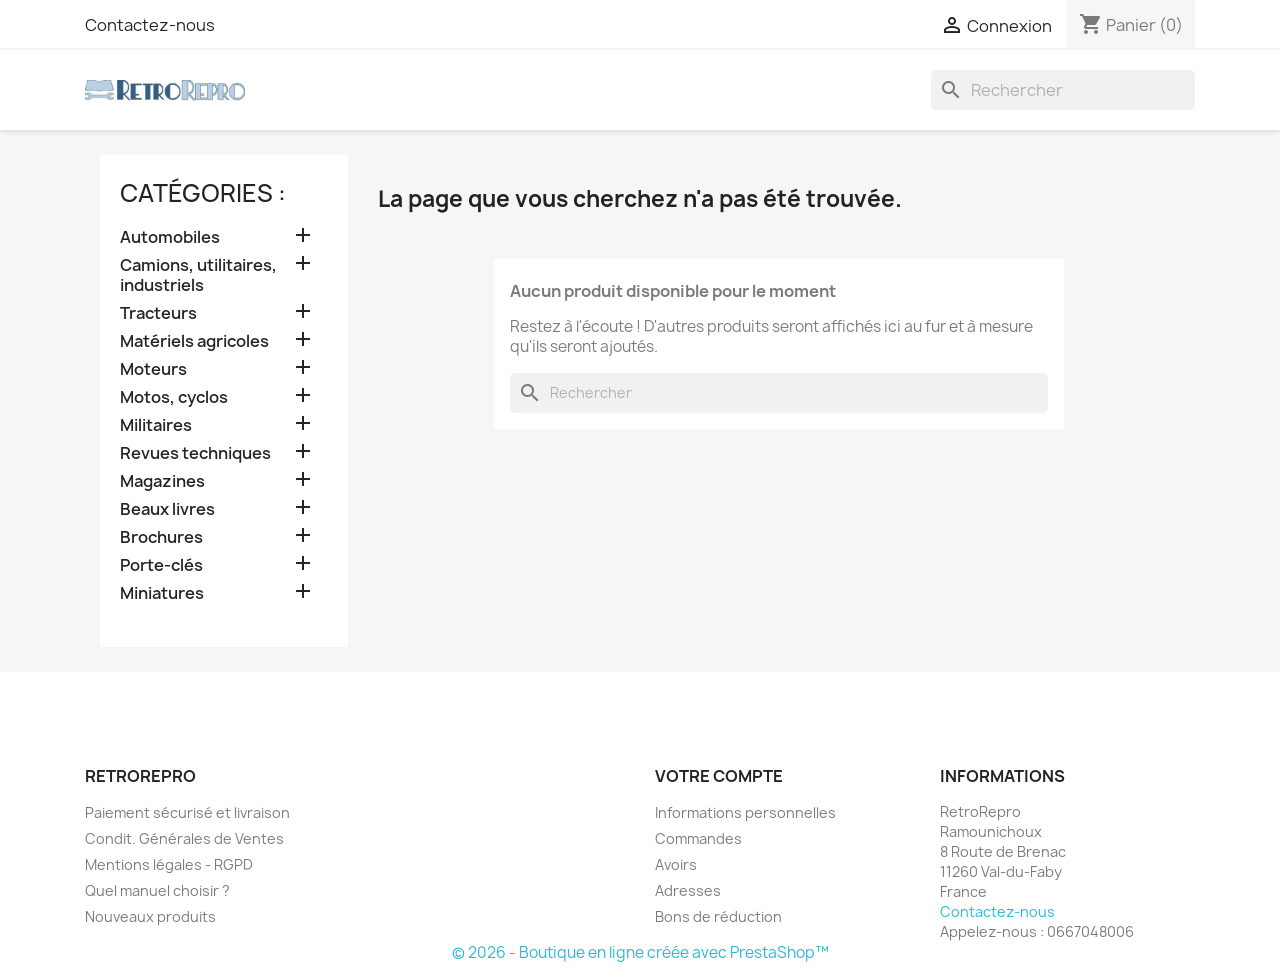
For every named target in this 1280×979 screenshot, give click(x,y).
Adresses (688, 890)
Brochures (161, 537)
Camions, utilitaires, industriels (198, 275)
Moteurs (153, 369)
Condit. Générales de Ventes (184, 838)
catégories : (203, 193)
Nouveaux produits (150, 916)
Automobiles (170, 237)
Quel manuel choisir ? (157, 890)
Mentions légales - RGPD (169, 864)
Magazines (162, 481)
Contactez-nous (150, 25)
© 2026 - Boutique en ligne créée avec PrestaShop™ (640, 952)
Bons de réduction (718, 916)
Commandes (698, 838)
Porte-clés (161, 565)
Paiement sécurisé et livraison (187, 812)
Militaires (156, 425)
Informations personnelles (745, 812)
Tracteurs (158, 313)
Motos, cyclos (174, 397)
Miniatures (162, 593)
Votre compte (719, 776)
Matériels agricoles (194, 341)
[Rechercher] (1063, 90)
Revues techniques (195, 453)
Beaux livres (167, 509)
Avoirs (676, 864)
